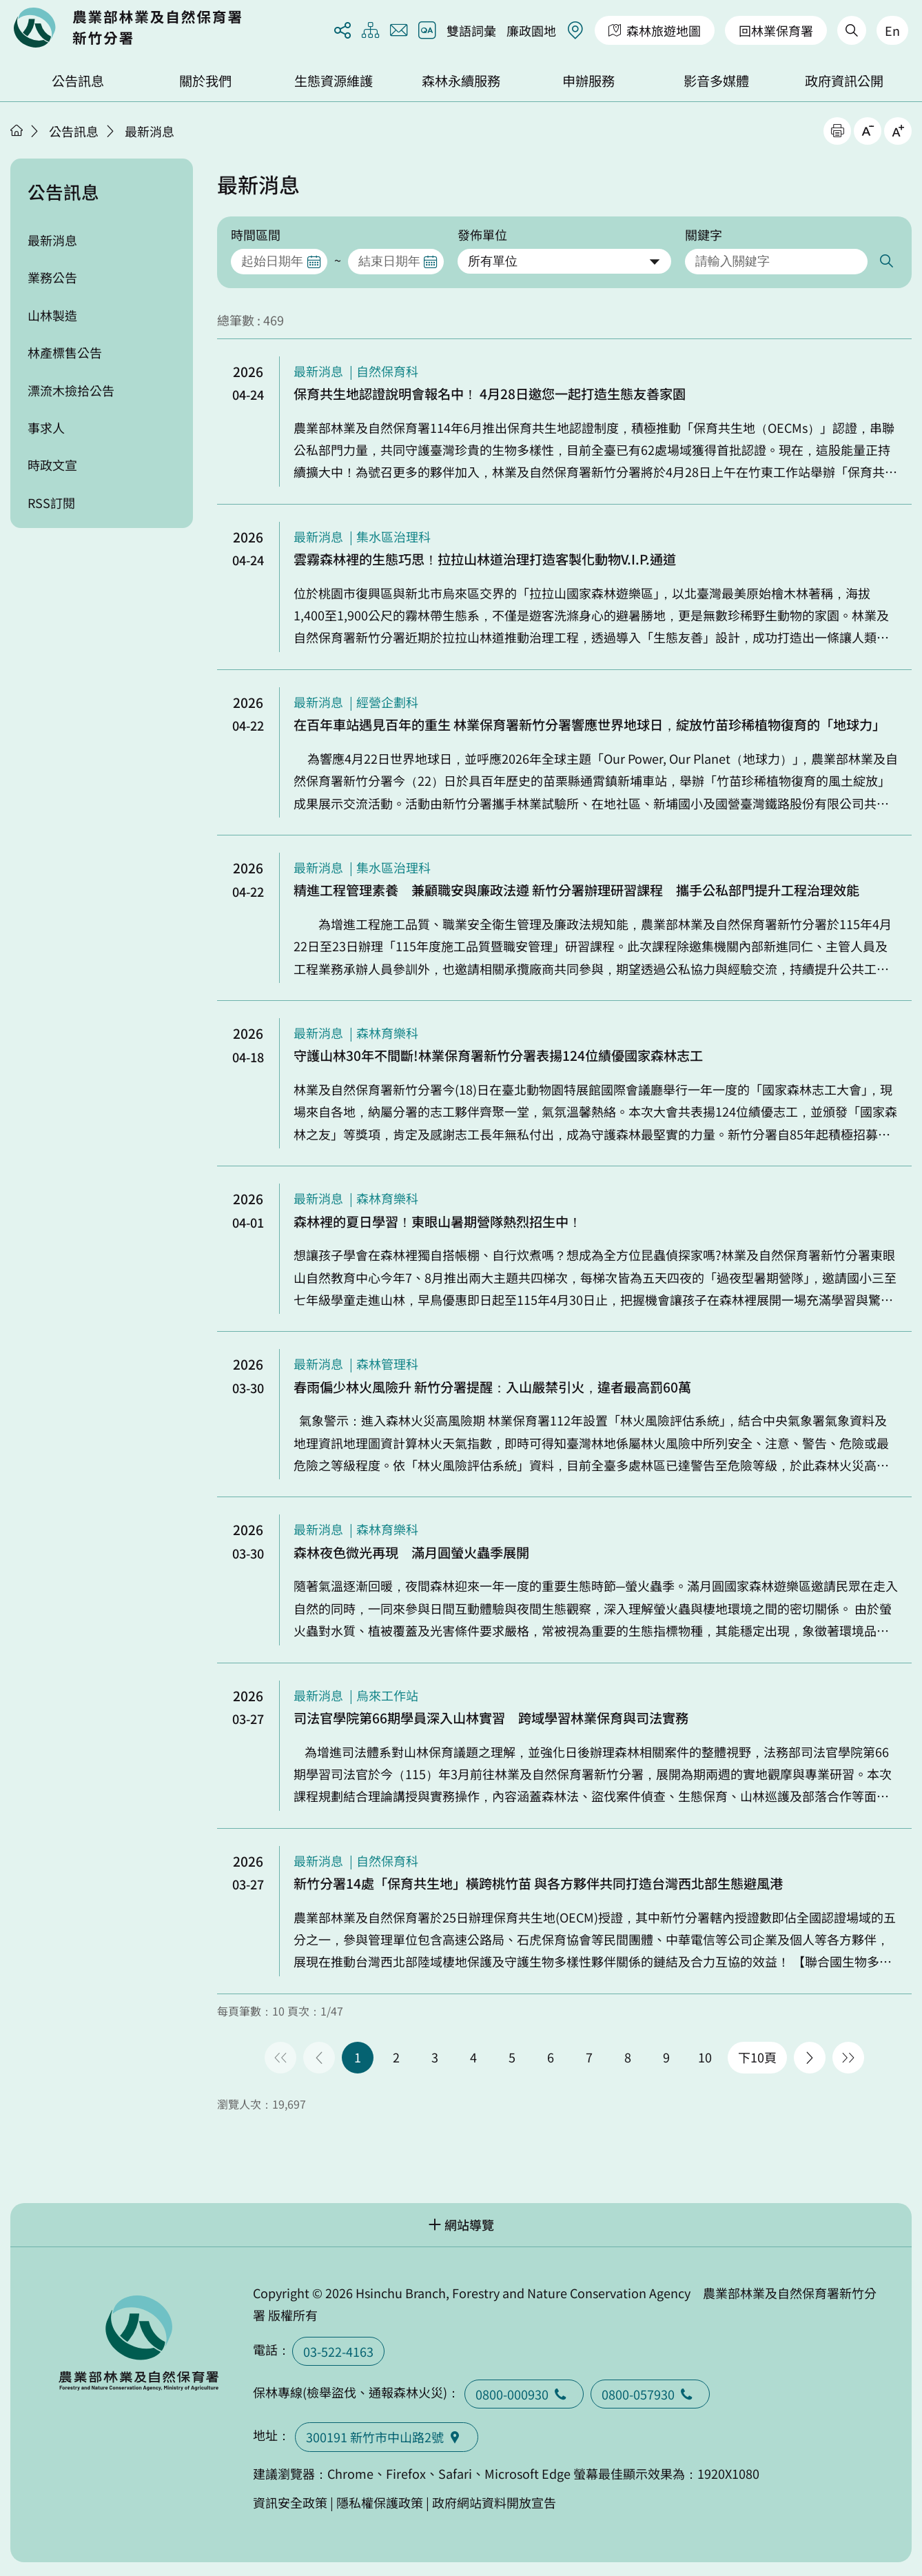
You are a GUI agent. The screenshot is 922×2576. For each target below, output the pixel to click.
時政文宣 (52, 465)
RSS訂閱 (51, 502)
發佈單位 (482, 234)
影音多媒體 (716, 80)
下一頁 (810, 2057)
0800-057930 (650, 2394)
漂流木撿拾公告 (71, 390)
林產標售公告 (65, 352)
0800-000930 (524, 2394)
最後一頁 (848, 2057)
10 (705, 2057)
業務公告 (52, 277)
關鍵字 (703, 234)
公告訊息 (78, 80)
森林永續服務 (461, 80)
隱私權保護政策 (379, 2502)
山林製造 (52, 315)
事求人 (46, 427)
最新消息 (149, 131)
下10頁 (757, 2057)
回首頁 (127, 27)
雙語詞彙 (471, 30)
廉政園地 (531, 30)
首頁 (16, 130)
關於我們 (205, 80)
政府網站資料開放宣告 (494, 2502)
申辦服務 (588, 80)
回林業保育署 (776, 30)
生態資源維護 (333, 80)
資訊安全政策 (290, 2502)
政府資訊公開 (844, 80)
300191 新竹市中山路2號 (386, 2437)
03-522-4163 (338, 2351)
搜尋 (885, 261)
